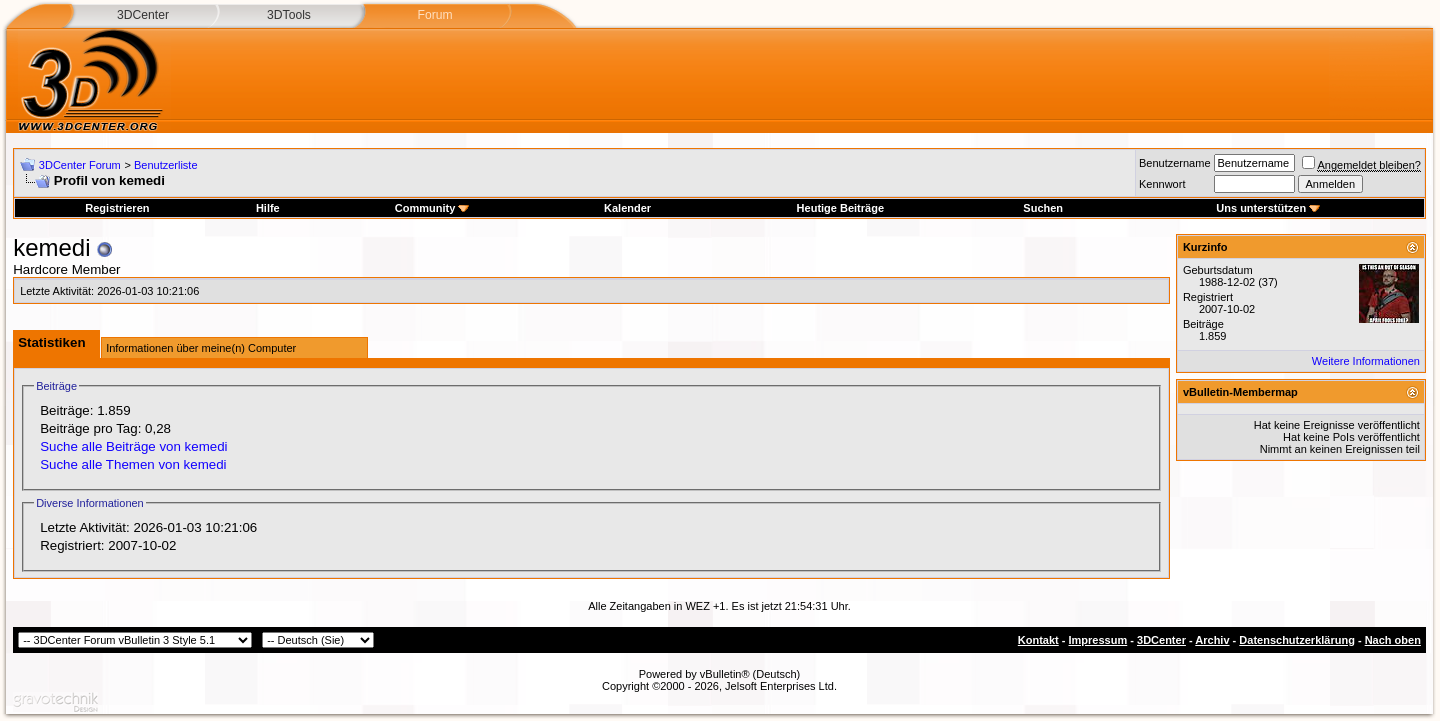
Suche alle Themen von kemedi (133, 464)
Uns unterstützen (1268, 208)
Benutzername (1175, 163)
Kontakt (1038, 640)
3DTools (289, 15)
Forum (434, 15)
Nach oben (1393, 640)
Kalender (627, 208)
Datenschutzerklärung (1297, 640)
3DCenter (143, 15)
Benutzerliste (166, 165)
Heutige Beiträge (840, 208)
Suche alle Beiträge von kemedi (133, 446)
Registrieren (117, 208)
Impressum (1098, 640)
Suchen (1043, 208)
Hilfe (268, 208)
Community (432, 208)
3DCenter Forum (80, 165)
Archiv (1212, 640)
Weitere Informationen (1366, 361)
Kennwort (1162, 184)
